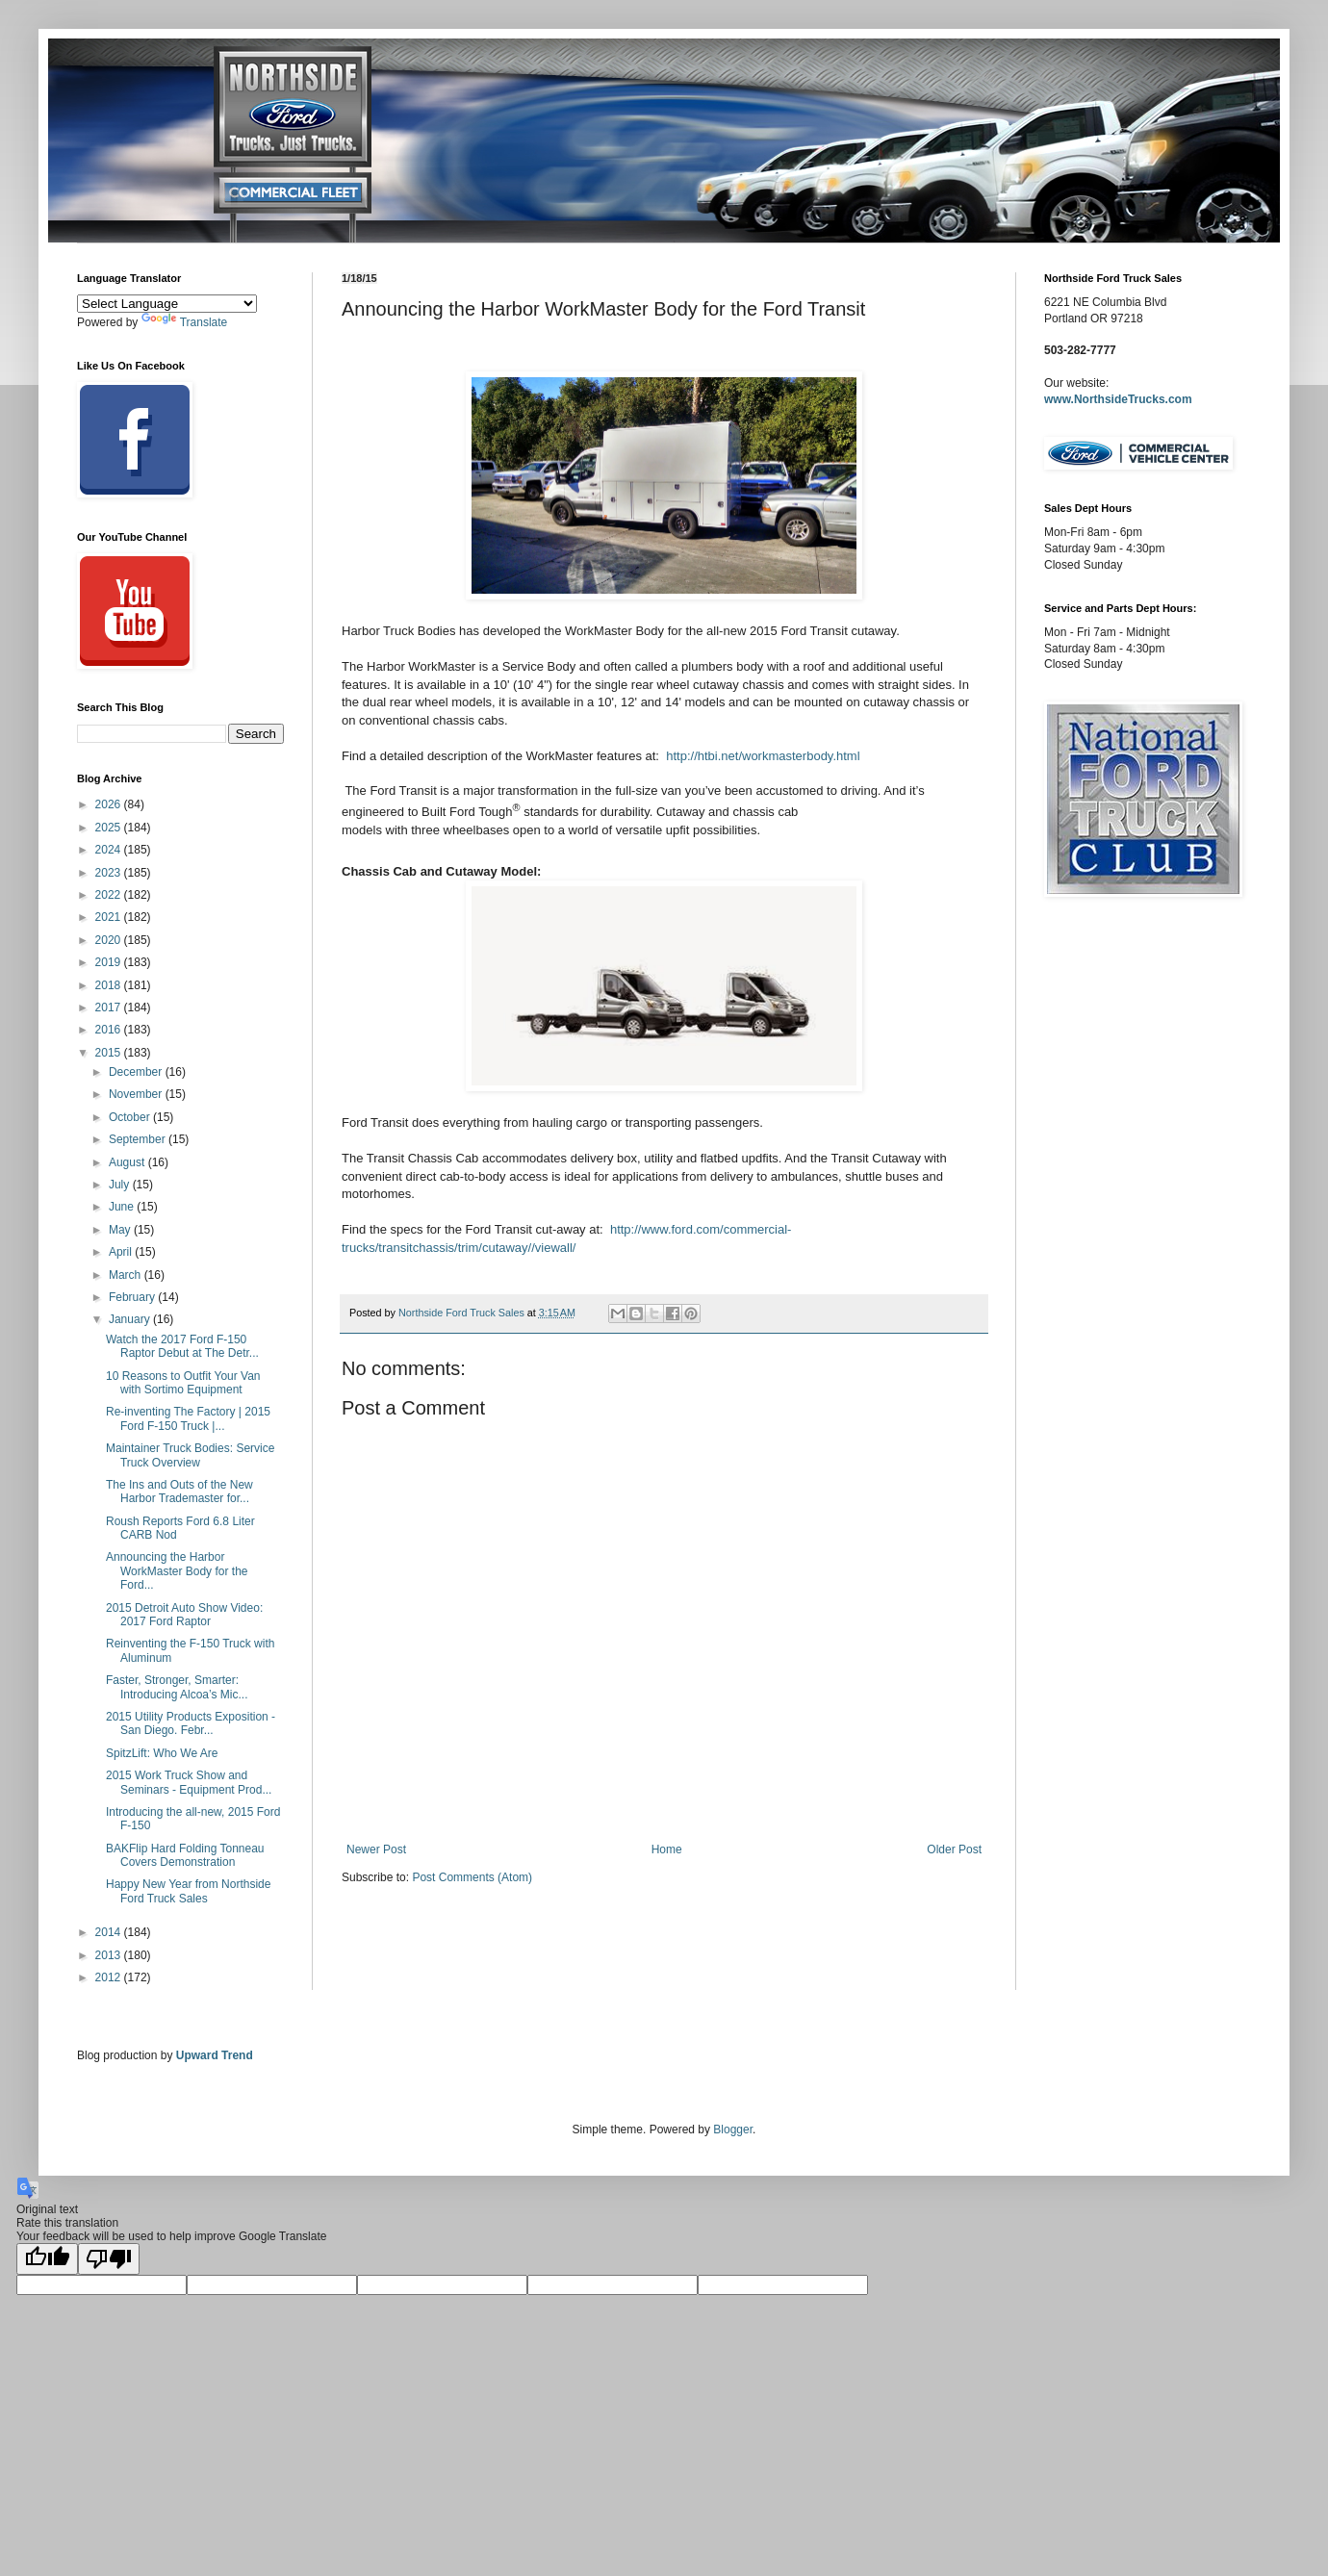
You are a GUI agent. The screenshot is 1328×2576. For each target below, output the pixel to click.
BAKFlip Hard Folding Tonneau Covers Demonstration (185, 1855)
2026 (109, 804)
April (122, 1252)
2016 (109, 1029)
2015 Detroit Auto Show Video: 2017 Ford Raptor (184, 1614)
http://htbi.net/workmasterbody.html (762, 756)
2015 (109, 1052)
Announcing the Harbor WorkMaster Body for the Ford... (177, 1571)
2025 (109, 827)
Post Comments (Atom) (472, 1877)
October (131, 1117)
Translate (184, 322)
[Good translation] (47, 2259)
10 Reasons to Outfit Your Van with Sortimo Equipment (183, 1382)
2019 (109, 962)
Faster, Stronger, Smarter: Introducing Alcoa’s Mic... (177, 1686)
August (128, 1162)
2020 (109, 940)
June (123, 1206)
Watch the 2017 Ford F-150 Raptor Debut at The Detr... (182, 1346)
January (131, 1319)
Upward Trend (214, 2055)
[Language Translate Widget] (167, 303)
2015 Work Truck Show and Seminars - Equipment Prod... (188, 1782)
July (121, 1184)
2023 (109, 873)
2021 (109, 917)
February (133, 1297)
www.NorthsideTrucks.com (1118, 399)
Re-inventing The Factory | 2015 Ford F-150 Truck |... (188, 1418)
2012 (109, 1977)
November (137, 1094)
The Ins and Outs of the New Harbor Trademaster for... (179, 1491)
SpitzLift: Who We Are (162, 1753)
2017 (109, 1007)
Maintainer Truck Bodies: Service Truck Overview (190, 1454)
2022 (109, 895)
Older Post (954, 1849)
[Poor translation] (109, 2259)
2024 (109, 849)
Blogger (733, 2129)
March (126, 1275)
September (138, 1139)
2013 (109, 1955)
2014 (109, 1932)
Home (666, 1849)
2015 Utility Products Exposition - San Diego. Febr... (190, 1723)
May (121, 1230)
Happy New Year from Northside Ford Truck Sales (188, 1890)
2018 (109, 985)
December (137, 1072)
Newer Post (376, 1849)
